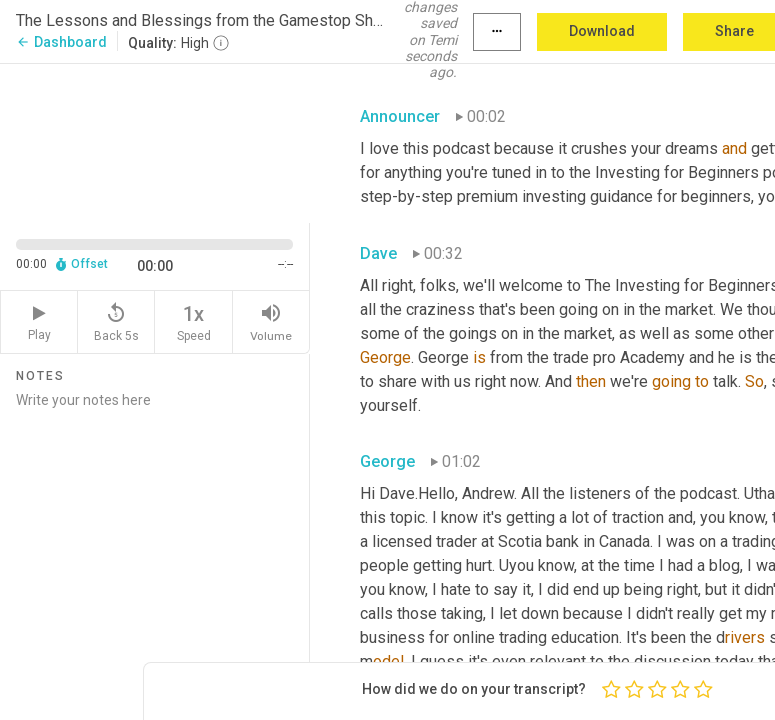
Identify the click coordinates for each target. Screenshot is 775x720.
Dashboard (61, 42)
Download (602, 31)
